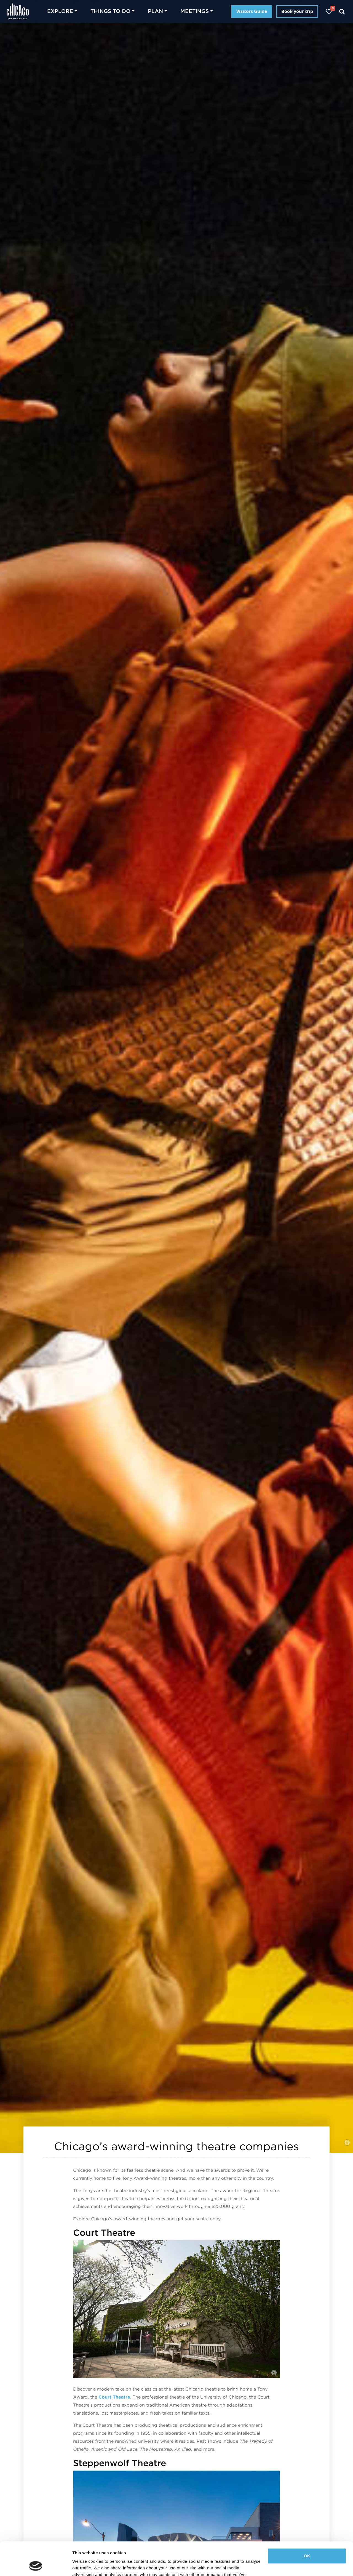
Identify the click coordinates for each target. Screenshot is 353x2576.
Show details (85, 2565)
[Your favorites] (328, 11)
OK (307, 2524)
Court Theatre (114, 2397)
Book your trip (297, 11)
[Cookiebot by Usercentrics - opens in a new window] (36, 2565)
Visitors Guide (251, 11)
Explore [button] (60, 11)
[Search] (342, 11)
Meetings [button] (194, 11)
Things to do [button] (110, 11)
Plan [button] (155, 11)
